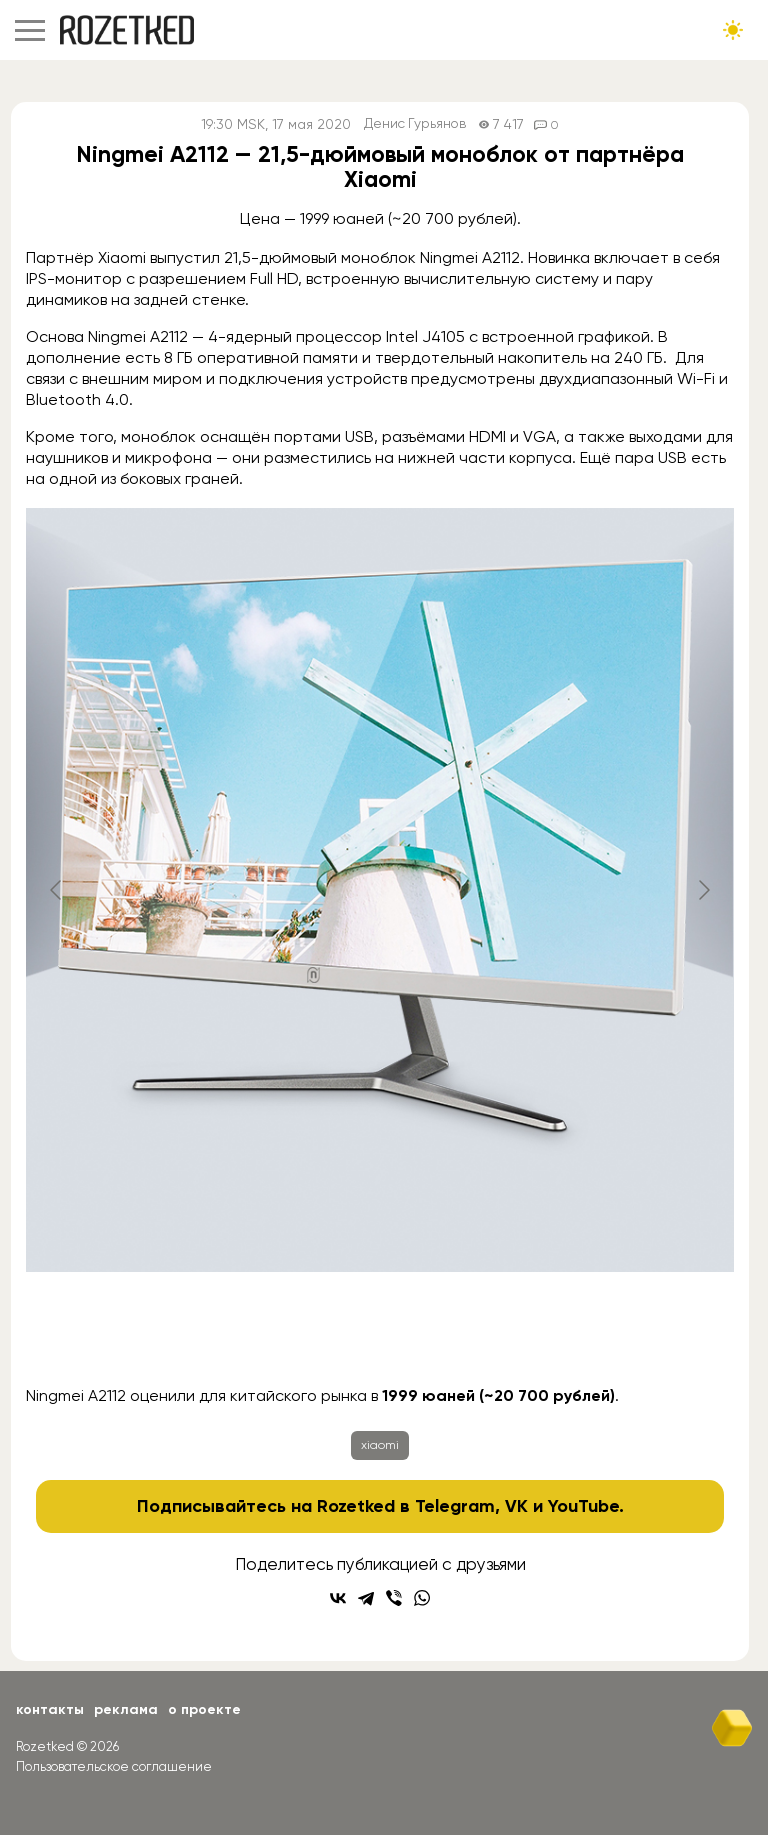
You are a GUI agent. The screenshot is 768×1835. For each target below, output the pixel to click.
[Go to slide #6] (640, 1333)
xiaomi (380, 1445)
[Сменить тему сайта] (733, 30)
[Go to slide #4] (432, 1333)
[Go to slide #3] (328, 1333)
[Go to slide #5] (536, 1333)
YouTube (583, 1506)
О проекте (204, 1709)
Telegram (455, 1506)
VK (516, 1506)
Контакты (50, 1709)
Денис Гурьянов (415, 124)
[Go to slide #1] (120, 1333)
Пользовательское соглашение (114, 1766)
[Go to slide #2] (224, 1333)
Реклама (126, 1709)
